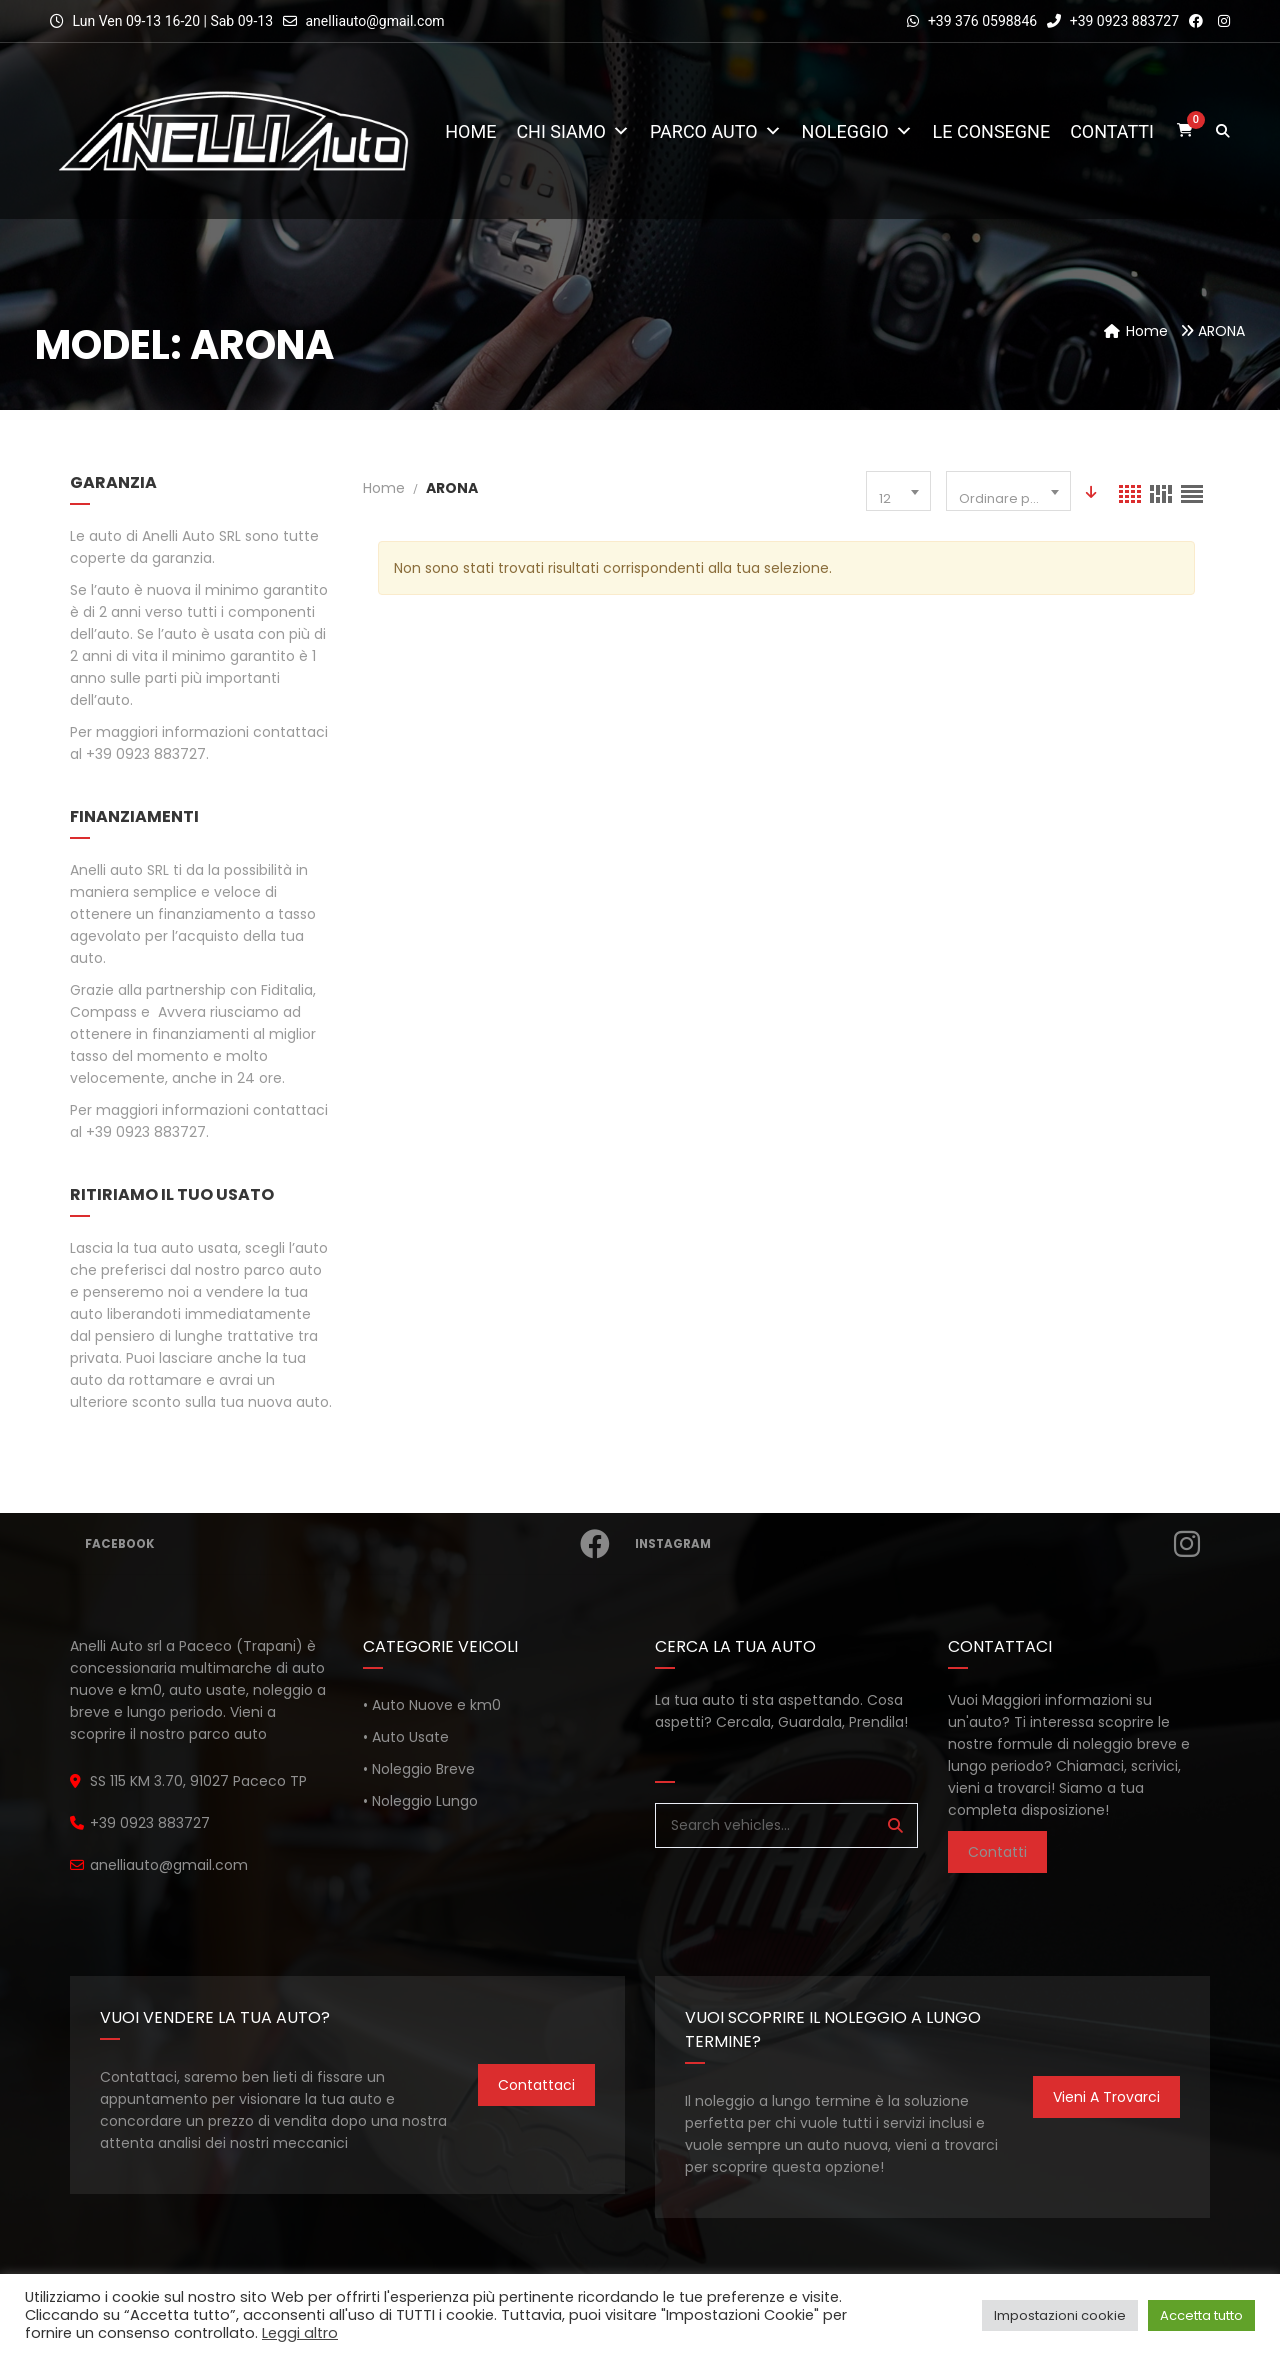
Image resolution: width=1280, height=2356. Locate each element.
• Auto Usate (406, 1737)
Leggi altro (300, 2333)
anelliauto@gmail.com (374, 21)
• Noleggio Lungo (420, 1801)
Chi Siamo (573, 131)
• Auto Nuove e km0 (432, 1705)
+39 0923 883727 (1113, 21)
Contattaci (536, 2085)
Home (470, 131)
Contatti (1112, 131)
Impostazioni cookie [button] (1060, 2315)
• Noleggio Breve (419, 1769)
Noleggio (857, 131)
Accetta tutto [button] (1201, 2315)
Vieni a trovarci (1106, 2097)
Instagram (919, 1544)
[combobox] (898, 491)
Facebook (349, 1544)
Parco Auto (716, 131)
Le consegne (992, 131)
